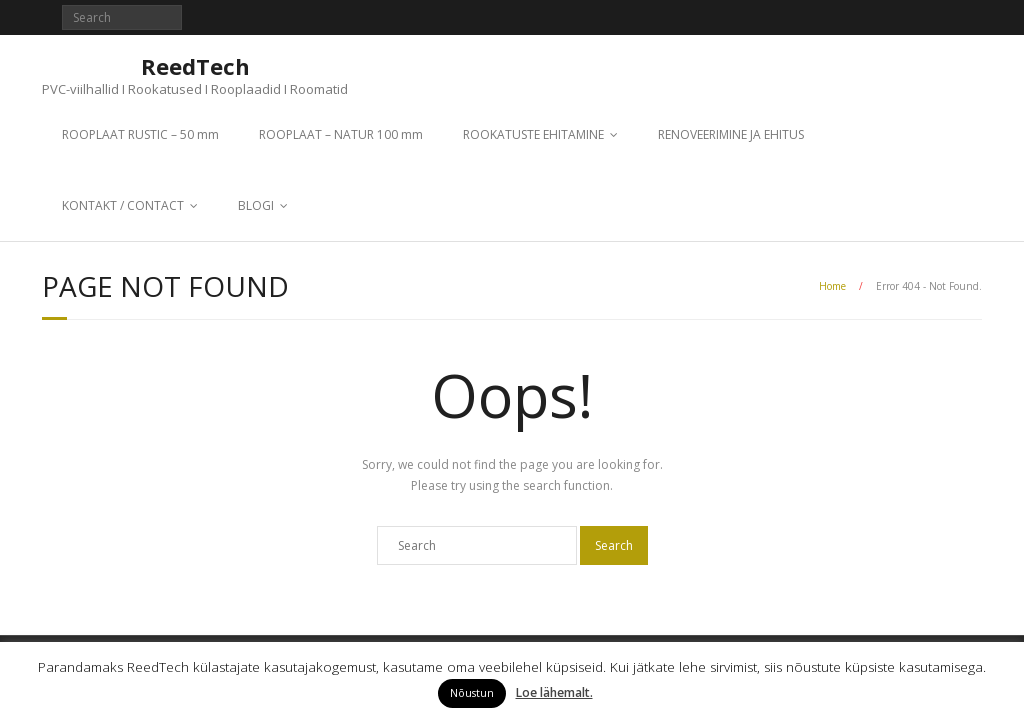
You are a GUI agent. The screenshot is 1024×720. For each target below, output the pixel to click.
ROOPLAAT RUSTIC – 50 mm (140, 134)
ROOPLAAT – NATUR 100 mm (341, 134)
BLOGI (256, 205)
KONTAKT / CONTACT (123, 205)
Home (832, 286)
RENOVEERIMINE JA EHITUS (731, 134)
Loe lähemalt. (554, 692)
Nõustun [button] (472, 692)
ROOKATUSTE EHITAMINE (533, 134)
